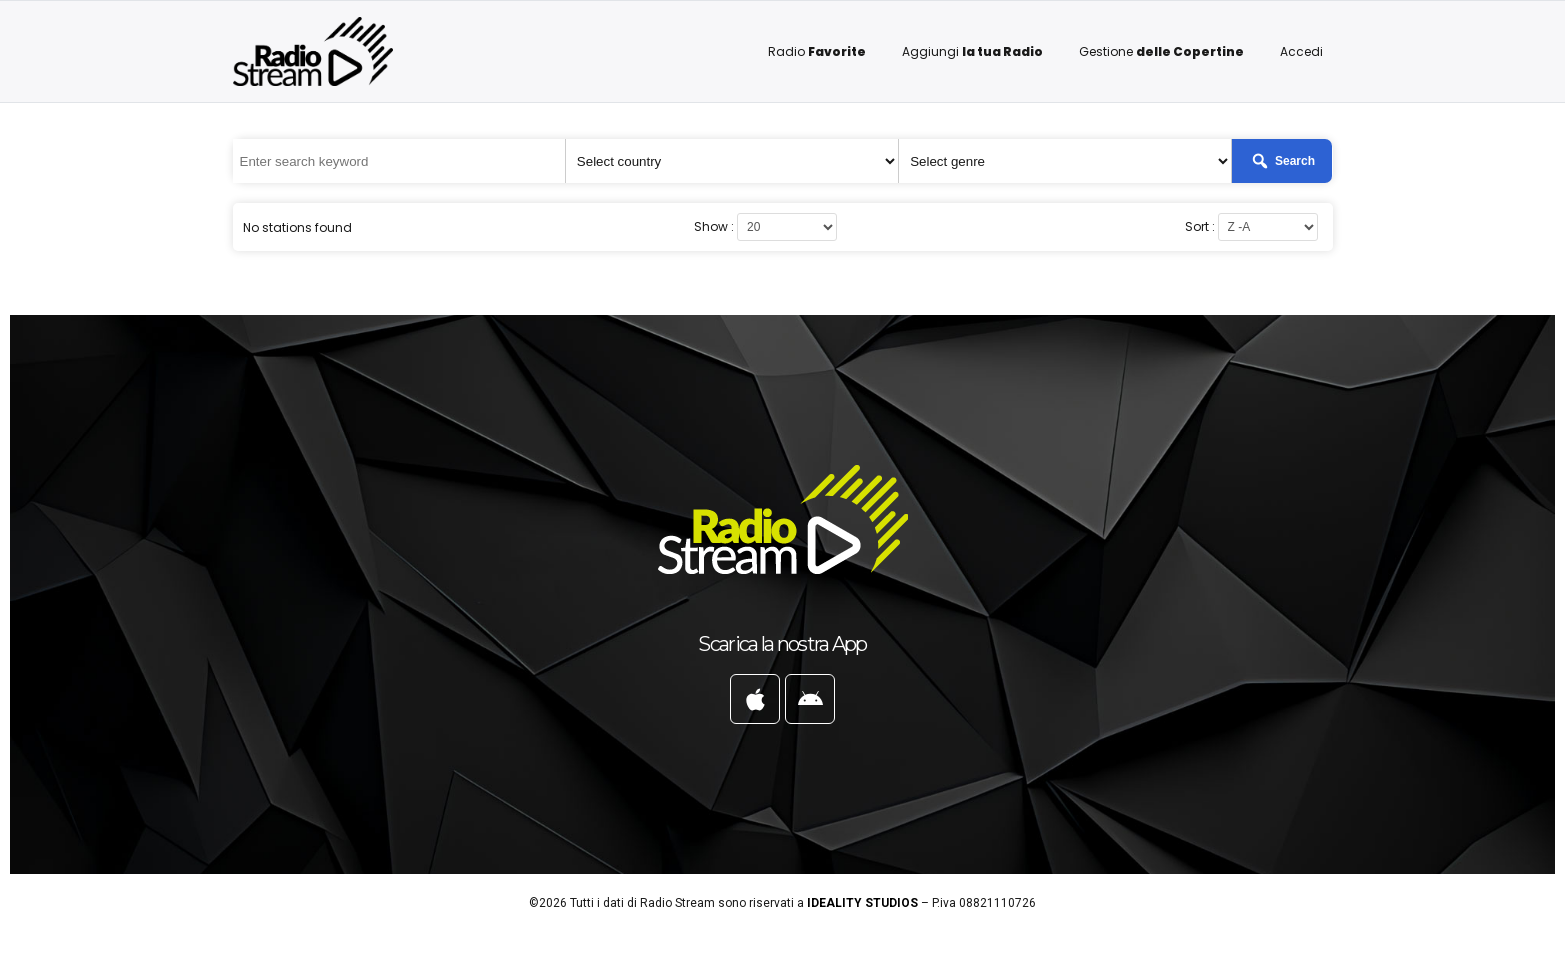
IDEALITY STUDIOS (862, 903)
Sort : (1200, 227)
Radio (817, 51)
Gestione (1161, 51)
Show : (714, 227)
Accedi (1301, 51)
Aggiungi (972, 51)
